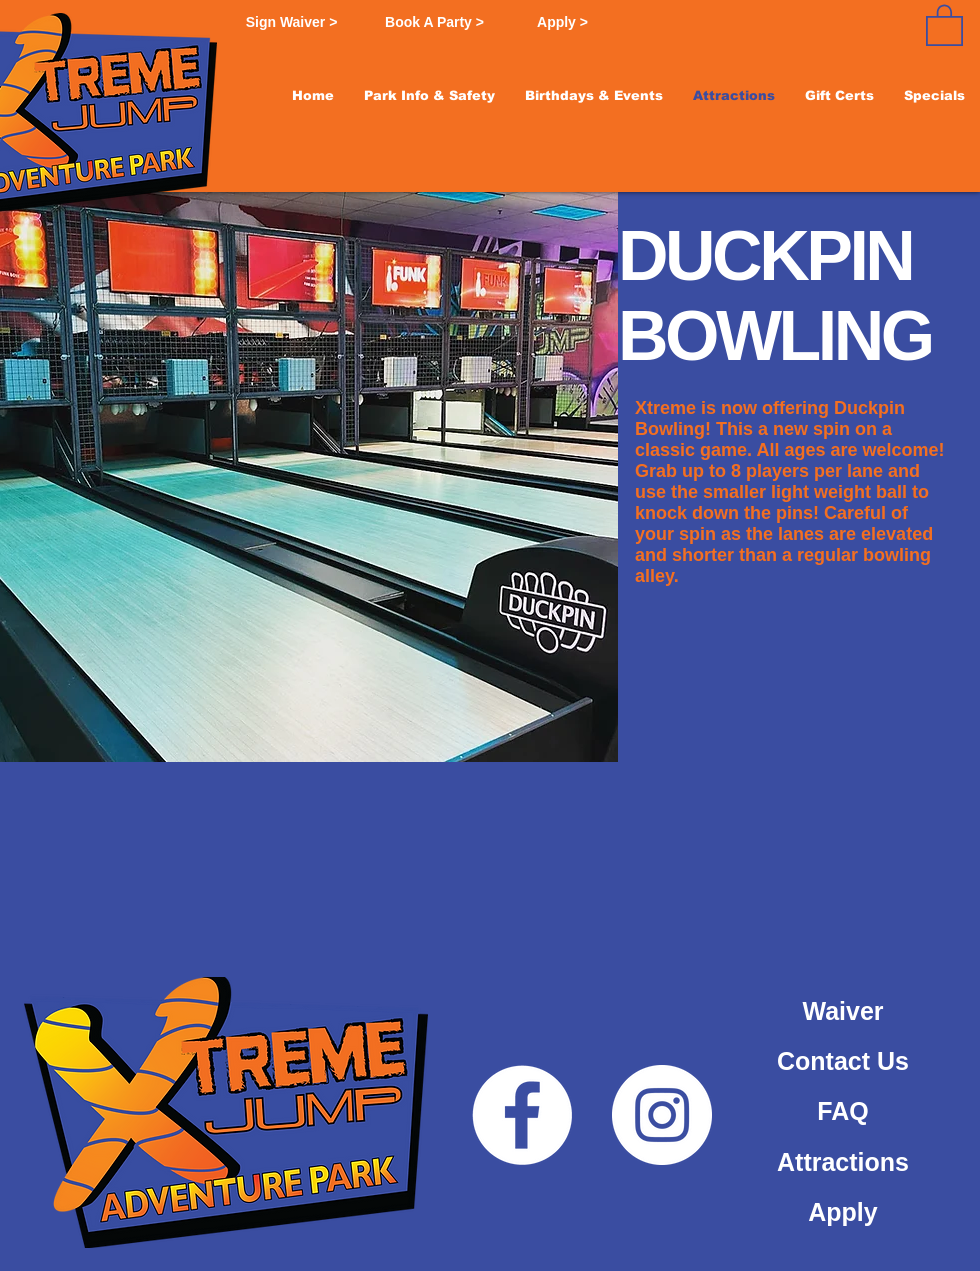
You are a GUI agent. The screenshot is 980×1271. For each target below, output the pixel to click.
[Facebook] (522, 1115)
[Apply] (843, 1212)
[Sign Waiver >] (291, 23)
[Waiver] (843, 1011)
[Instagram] (662, 1115)
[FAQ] (843, 1111)
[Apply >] (562, 23)
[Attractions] (843, 1162)
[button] (429, 96)
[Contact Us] (843, 1061)
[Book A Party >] (434, 23)
